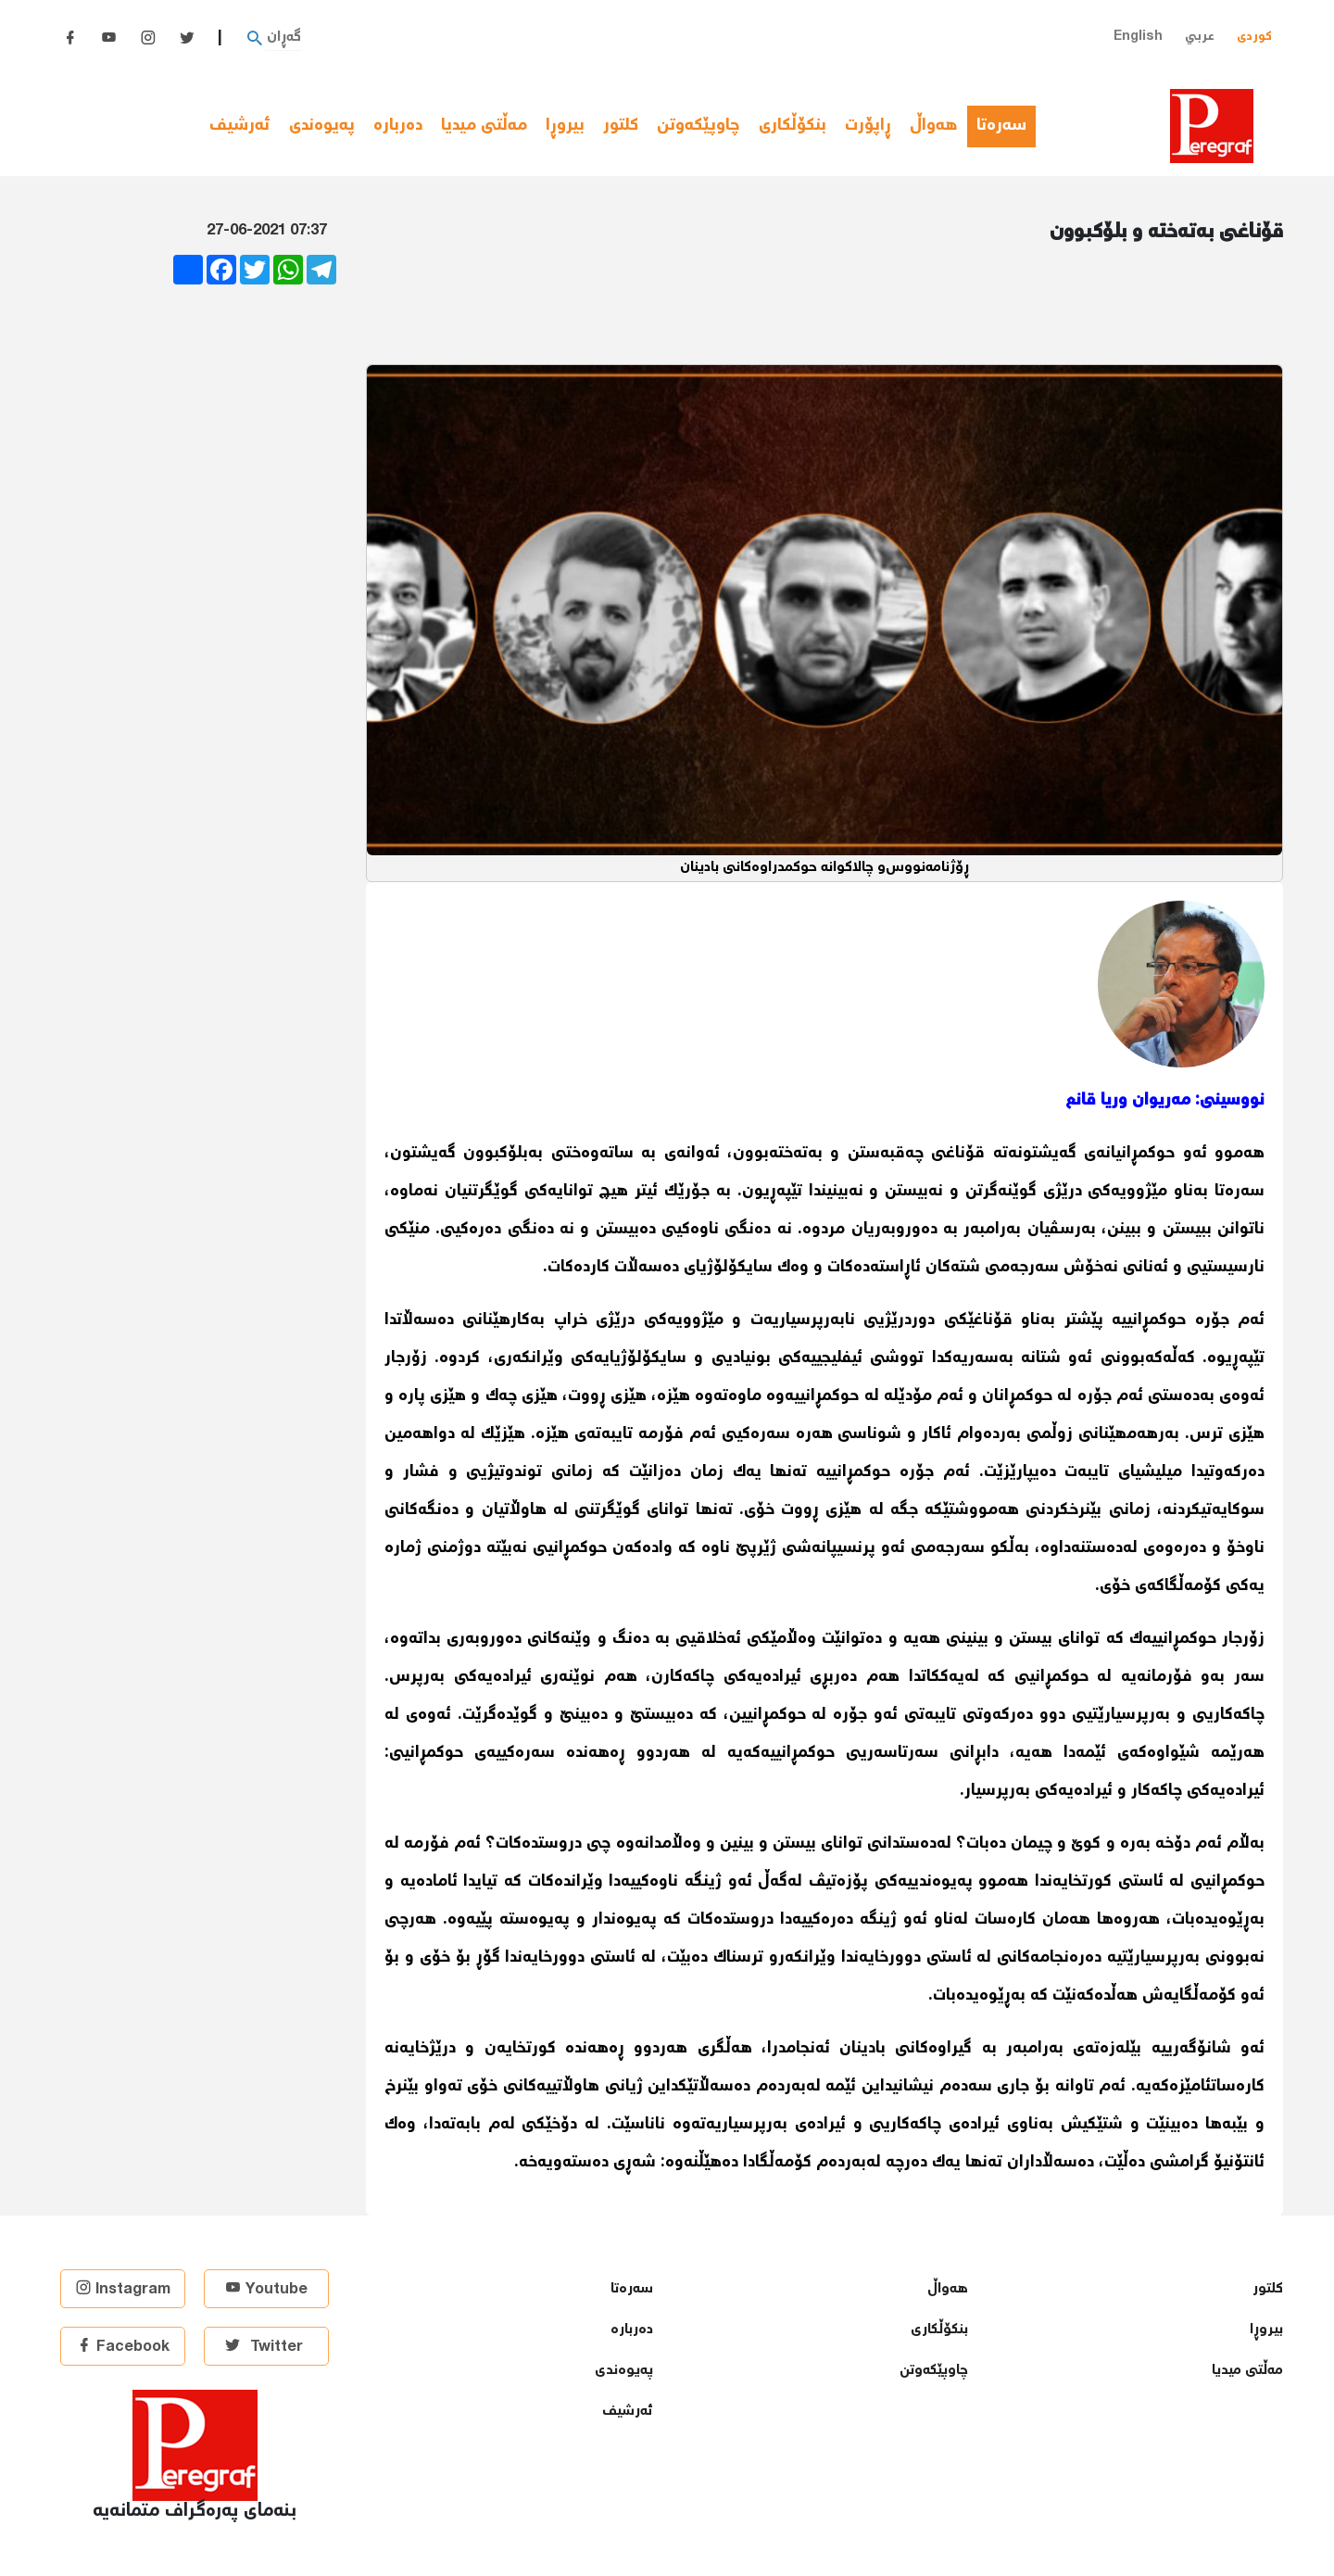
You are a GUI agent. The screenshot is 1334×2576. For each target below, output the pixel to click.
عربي (1199, 36)
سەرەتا (1006, 126)
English (1138, 36)
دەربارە (397, 126)
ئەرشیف (240, 126)
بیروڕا (565, 126)
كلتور (620, 126)
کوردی (1254, 36)
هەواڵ (934, 126)
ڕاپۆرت (868, 126)
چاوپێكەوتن (698, 126)
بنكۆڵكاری (792, 126)
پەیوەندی (322, 126)
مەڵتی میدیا (484, 126)
